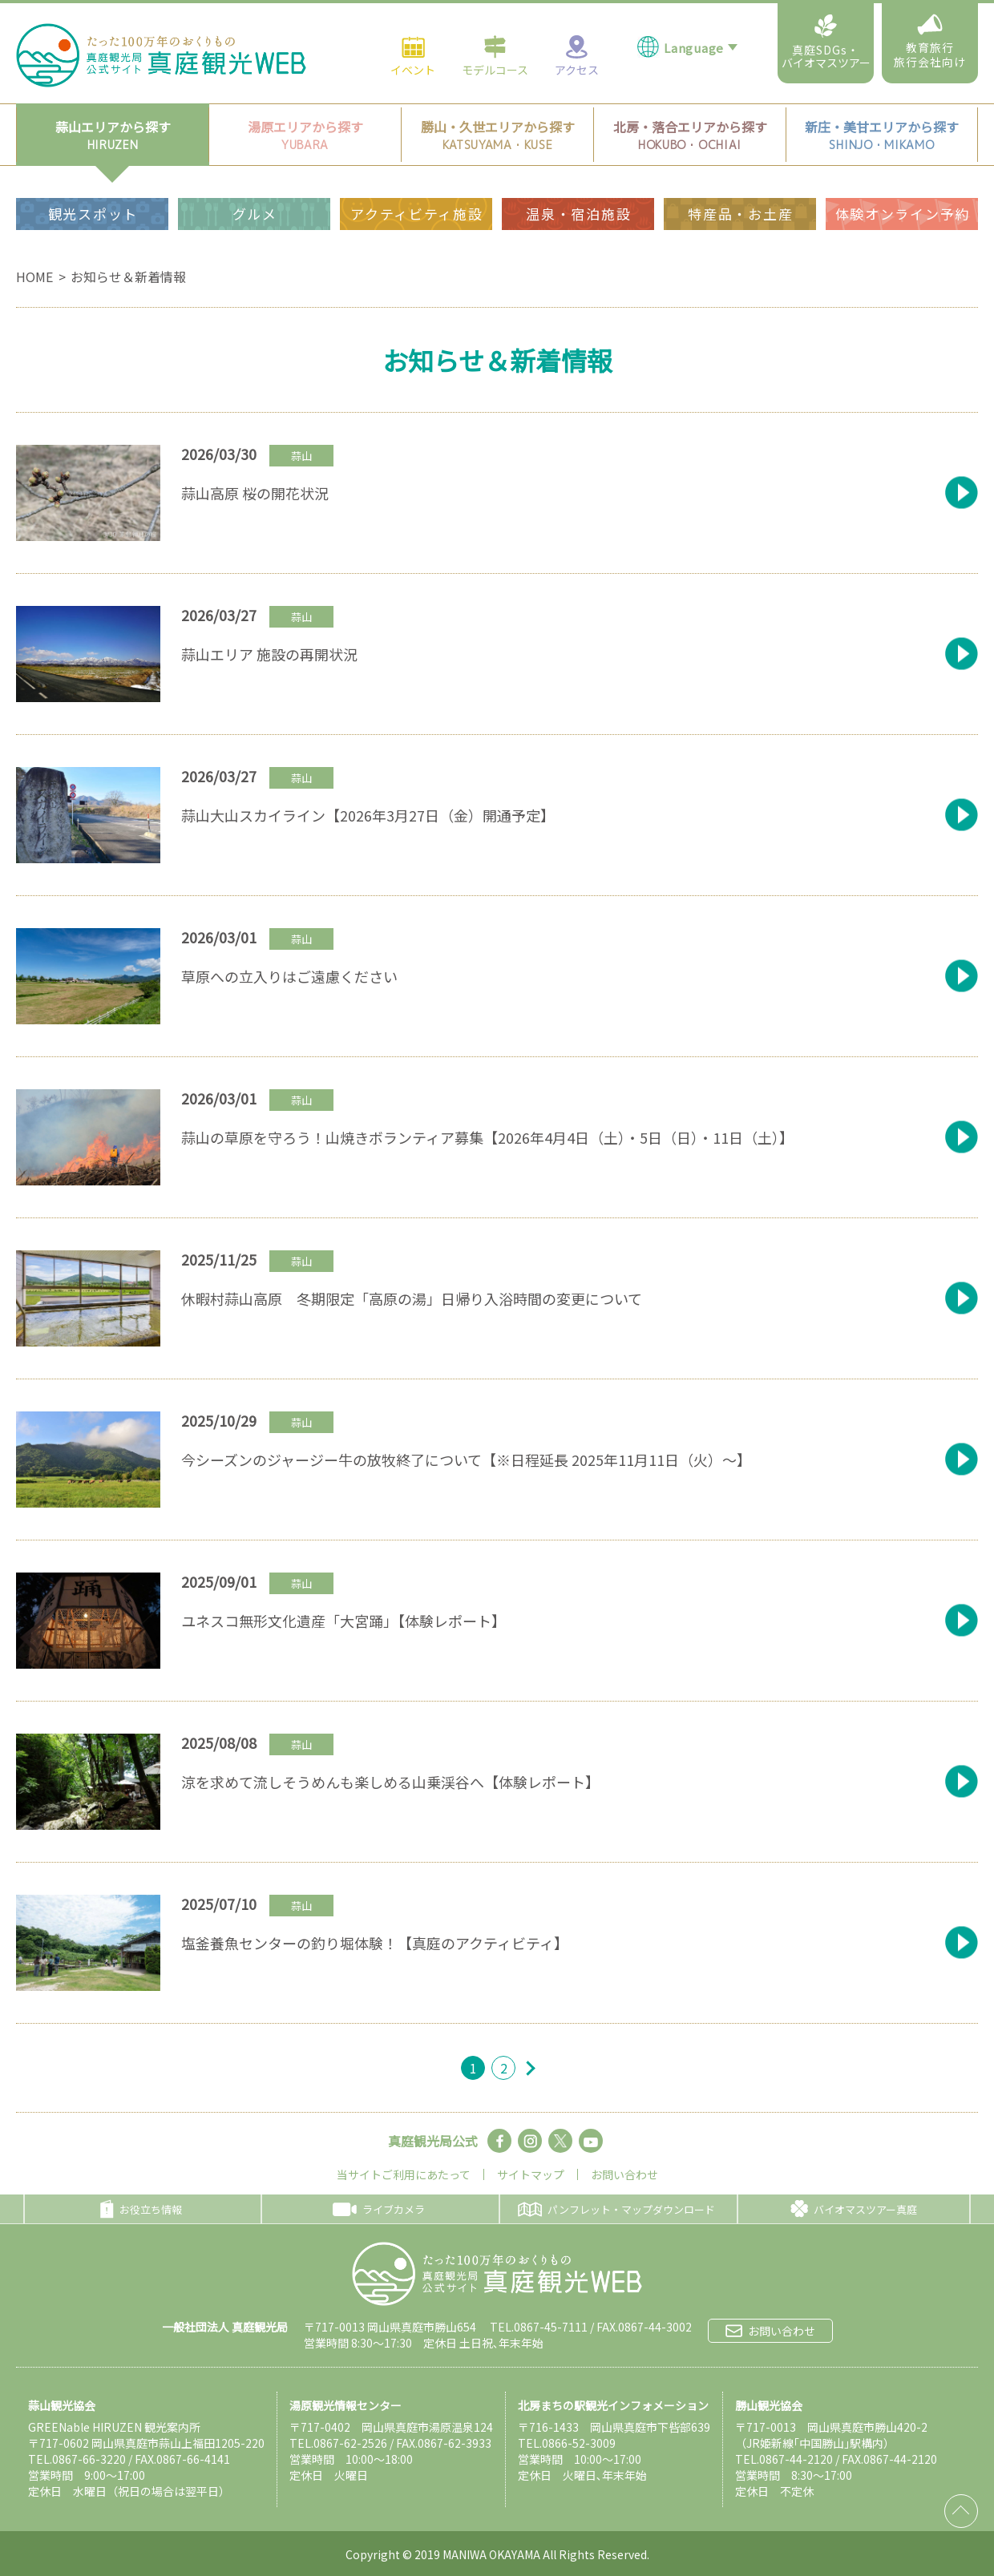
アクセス (577, 22)
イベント (412, 22)
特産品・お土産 (740, 181)
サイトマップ (530, 2174)
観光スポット (93, 181)
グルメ (254, 181)
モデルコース (495, 22)
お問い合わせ (624, 2174)
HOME (34, 276)
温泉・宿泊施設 (578, 181)
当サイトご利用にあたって (404, 2174)
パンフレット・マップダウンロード (616, 2209)
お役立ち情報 (141, 2209)
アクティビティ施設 (416, 181)
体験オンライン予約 (902, 181)
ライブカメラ (379, 2209)
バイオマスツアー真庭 (853, 2209)
